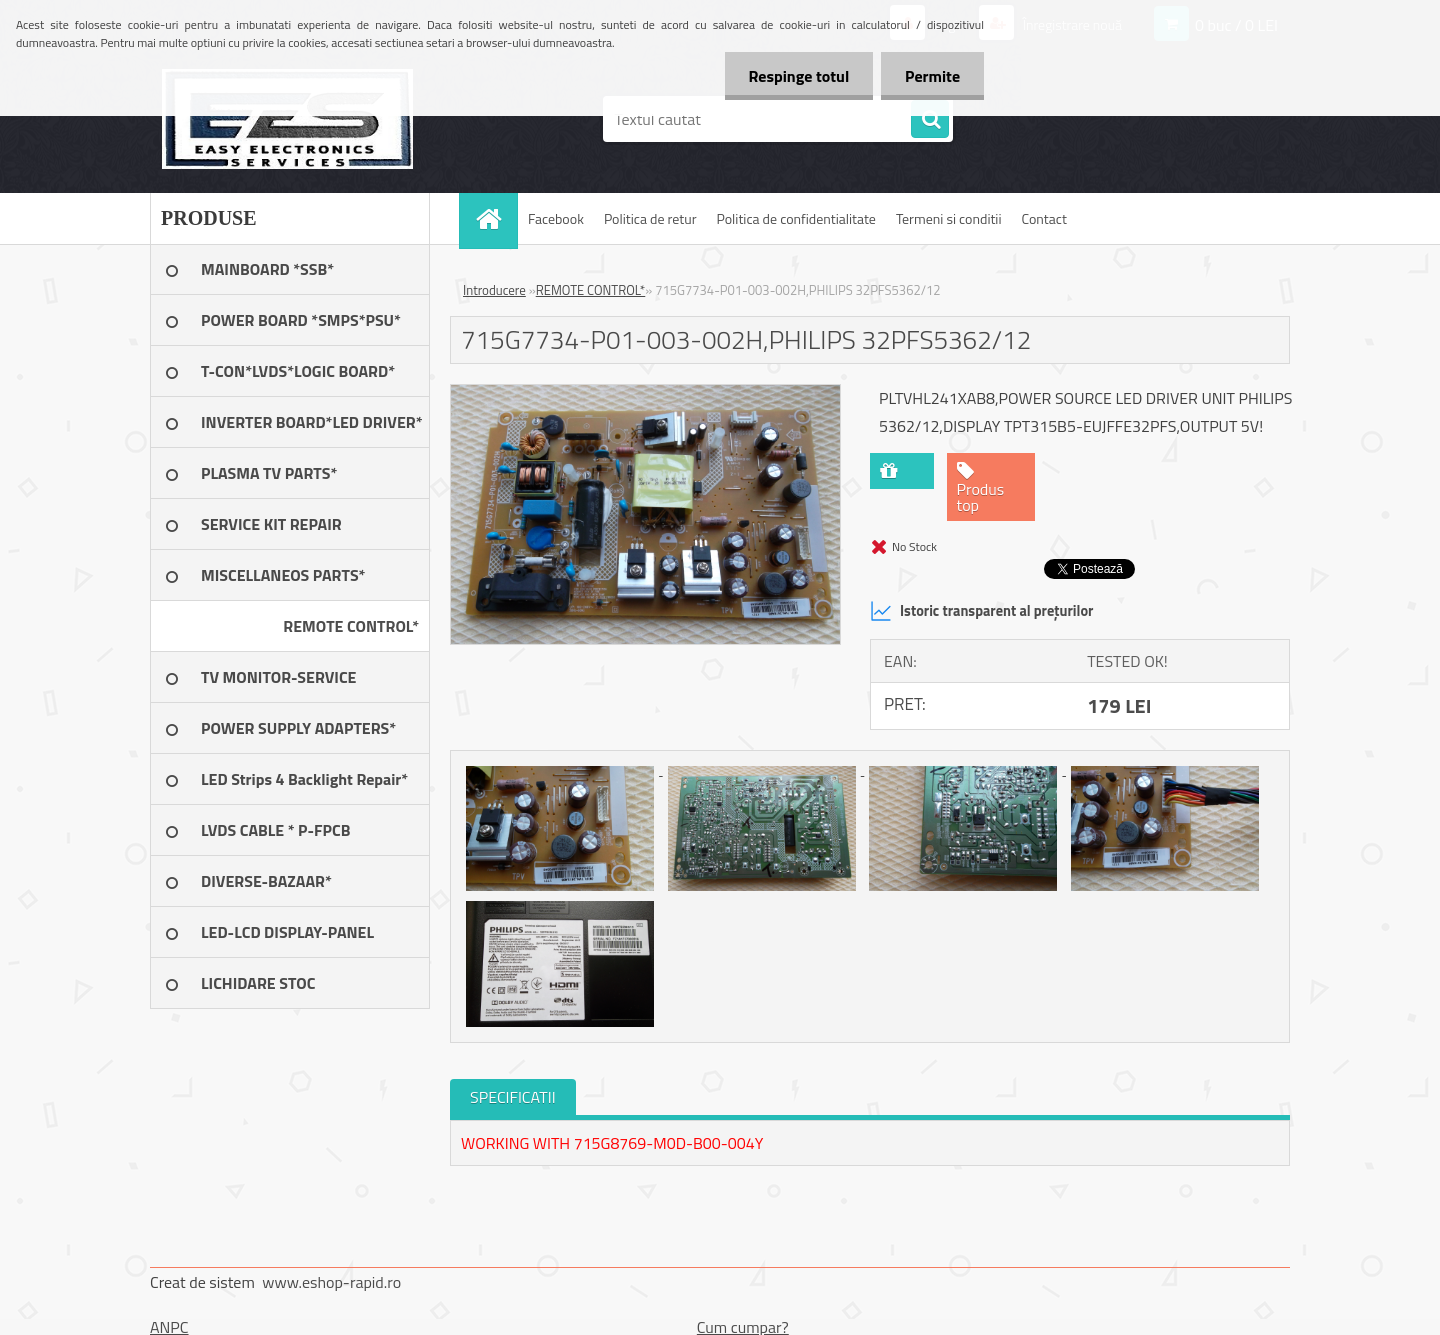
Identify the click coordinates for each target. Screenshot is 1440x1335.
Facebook (556, 218)
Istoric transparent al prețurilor (981, 611)
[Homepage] (495, 218)
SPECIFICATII (513, 1097)
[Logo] (287, 119)
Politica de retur (650, 218)
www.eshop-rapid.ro (331, 1282)
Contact (1044, 218)
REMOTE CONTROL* (591, 290)
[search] (930, 120)
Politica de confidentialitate (795, 218)
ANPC (169, 1327)
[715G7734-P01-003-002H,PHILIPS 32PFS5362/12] (645, 393)
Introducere (494, 290)
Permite (931, 76)
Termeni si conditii (949, 218)
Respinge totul (795, 76)
